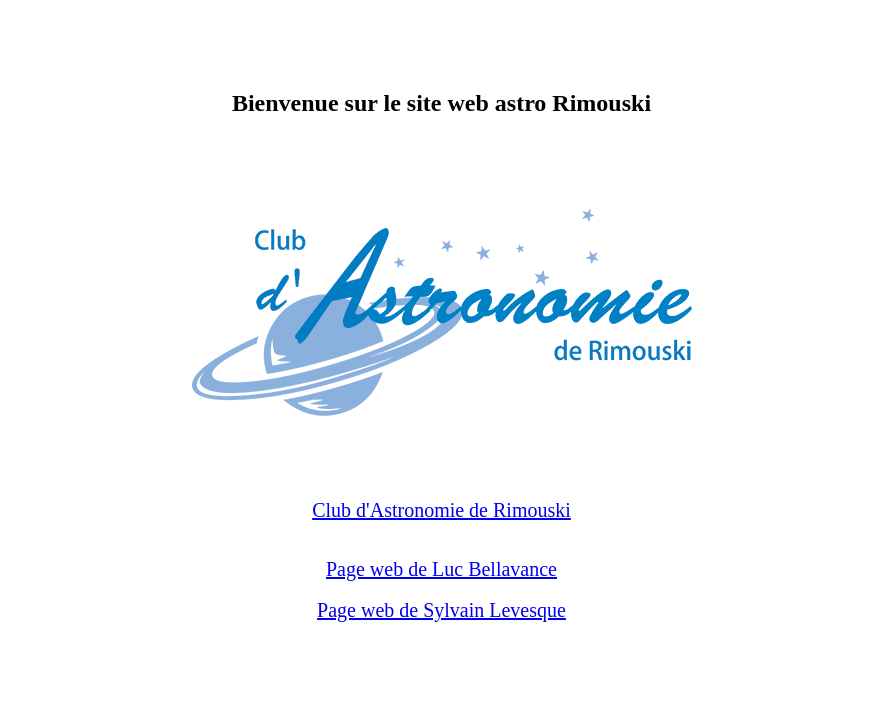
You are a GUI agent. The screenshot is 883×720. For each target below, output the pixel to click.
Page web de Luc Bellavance (441, 569)
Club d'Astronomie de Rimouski (441, 510)
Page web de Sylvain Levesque (441, 610)
